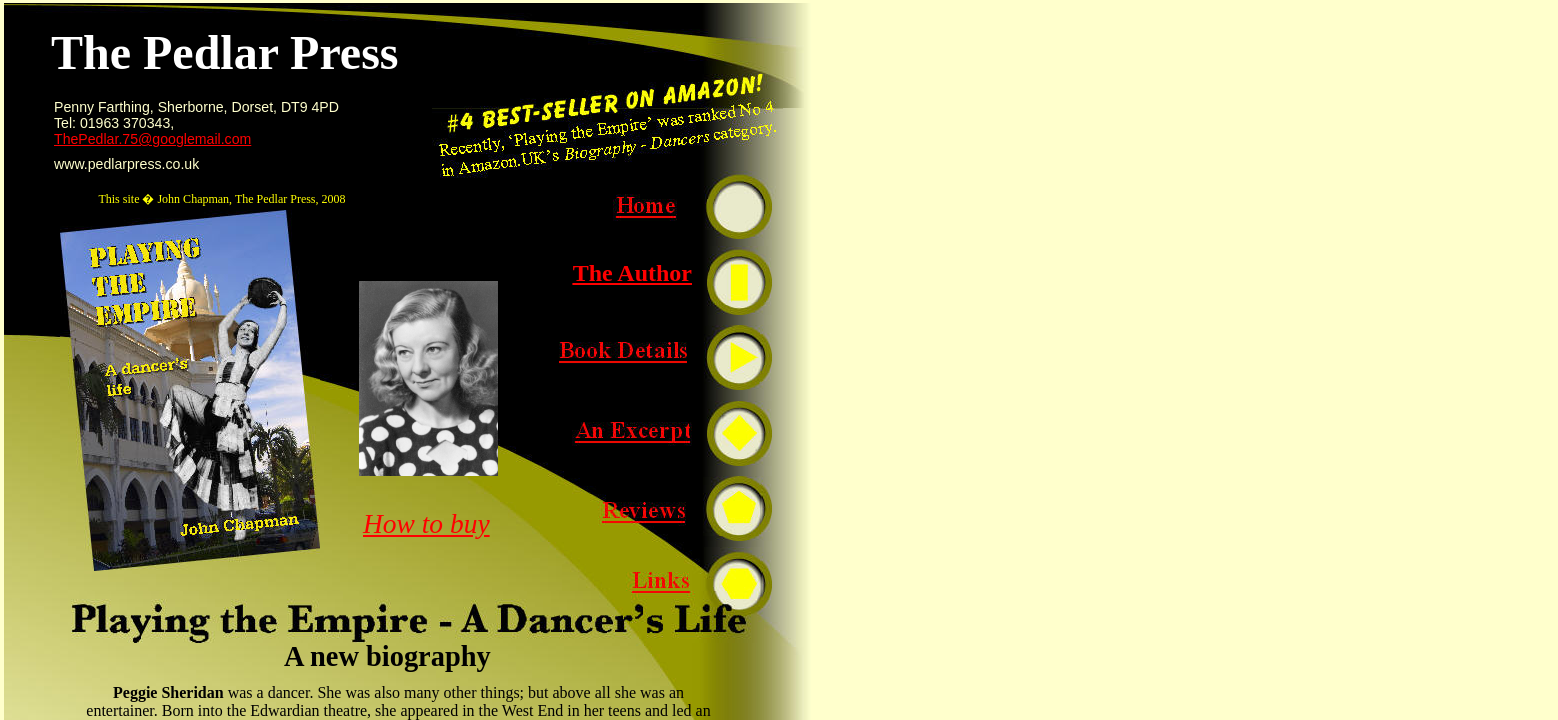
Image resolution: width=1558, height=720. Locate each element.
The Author (632, 273)
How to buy (426, 524)
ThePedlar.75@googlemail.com (152, 139)
